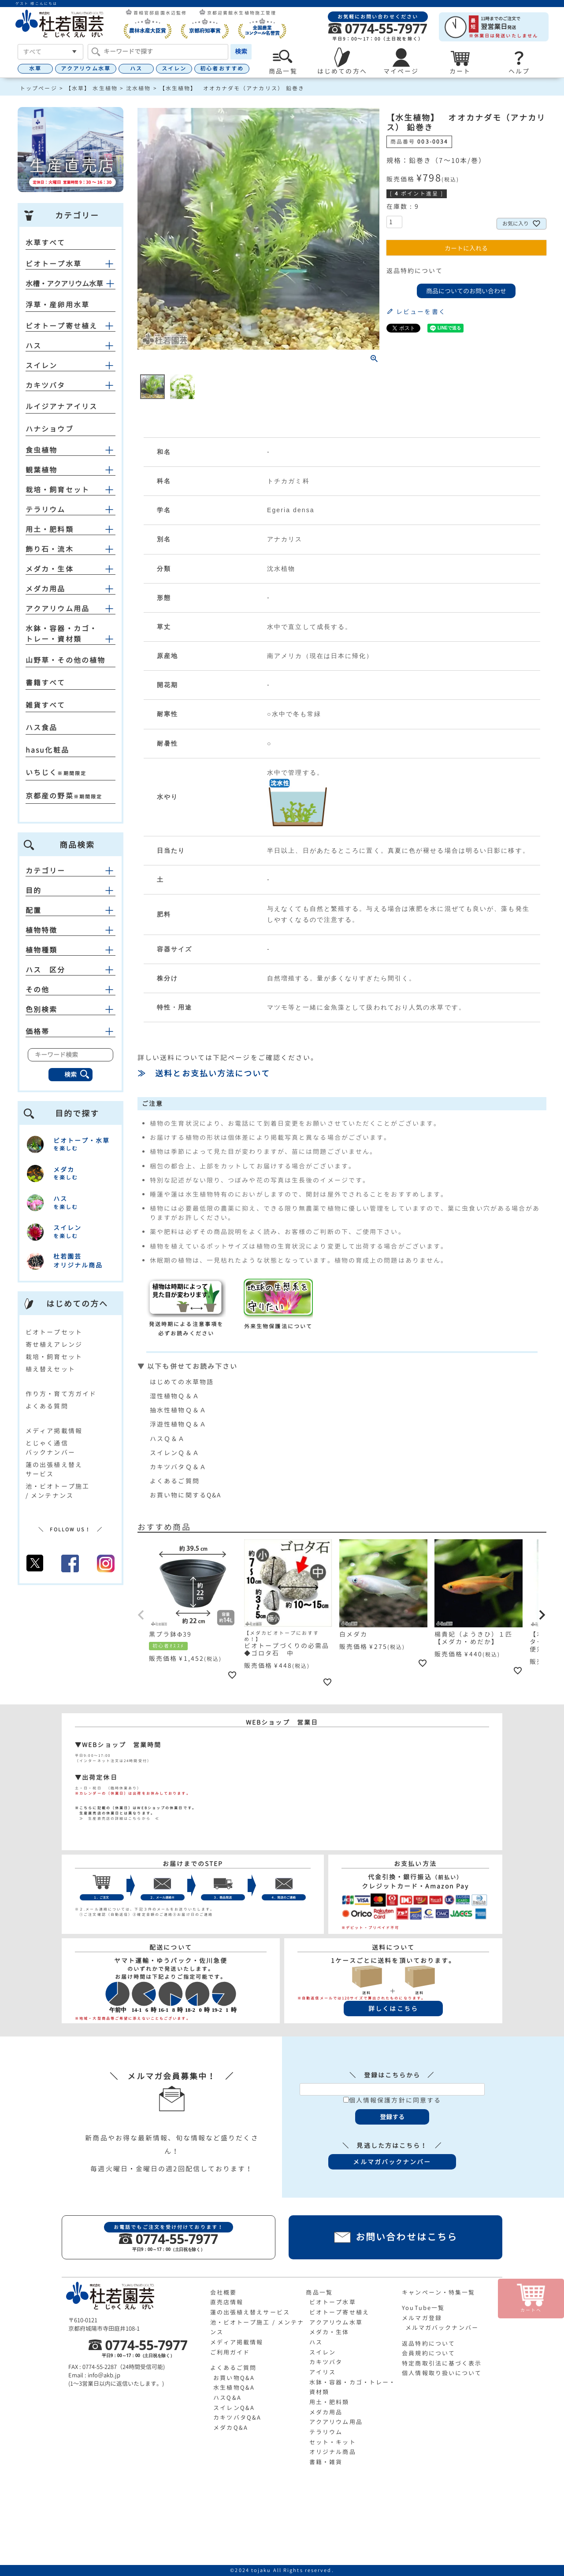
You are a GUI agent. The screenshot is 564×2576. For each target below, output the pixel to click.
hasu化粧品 (47, 750)
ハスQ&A (227, 2398)
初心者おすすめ (222, 68)
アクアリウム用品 (57, 609)
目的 (70, 890)
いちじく (41, 772)
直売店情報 (227, 2302)
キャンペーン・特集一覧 (438, 2292)
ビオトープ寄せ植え (61, 326)
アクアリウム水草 (86, 68)
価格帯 (70, 1031)
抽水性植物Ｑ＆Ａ (178, 1410)
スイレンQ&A (234, 2408)
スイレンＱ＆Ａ (175, 1453)
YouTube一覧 (423, 2308)
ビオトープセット (54, 1332)
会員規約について (428, 2353)
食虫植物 (41, 450)
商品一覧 (319, 2292)
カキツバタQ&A (237, 2417)
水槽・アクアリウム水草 (64, 283)
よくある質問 (47, 1406)
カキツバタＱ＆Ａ (178, 1467)
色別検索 (70, 1009)
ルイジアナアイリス (61, 406)
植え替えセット (50, 1369)
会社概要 (223, 2292)
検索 (241, 51)
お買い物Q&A (234, 2378)
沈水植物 (138, 88)
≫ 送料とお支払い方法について (204, 1073)
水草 (35, 68)
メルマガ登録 (422, 2318)
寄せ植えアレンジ (54, 1344)
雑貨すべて (46, 705)
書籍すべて (46, 682)
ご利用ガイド (230, 2352)
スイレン (174, 68)
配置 (70, 910)
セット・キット (332, 2442)
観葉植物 (41, 470)
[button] (141, 1615)
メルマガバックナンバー (442, 2328)
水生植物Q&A (234, 2387)
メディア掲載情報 (54, 1431)
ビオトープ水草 (54, 264)
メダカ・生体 (50, 569)
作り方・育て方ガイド (61, 1394)
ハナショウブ (50, 429)
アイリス (322, 2372)
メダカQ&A (230, 2428)
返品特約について (414, 270)
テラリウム (46, 509)
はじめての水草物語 (182, 1382)
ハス (136, 68)
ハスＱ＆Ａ (168, 1438)
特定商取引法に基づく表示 (442, 2363)
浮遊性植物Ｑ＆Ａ (178, 1424)
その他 (70, 989)
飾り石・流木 (50, 549)
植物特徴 (70, 930)
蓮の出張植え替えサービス (250, 2312)
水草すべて (46, 243)
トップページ (38, 88)
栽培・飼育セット (57, 490)
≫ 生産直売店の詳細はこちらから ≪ (117, 1818)
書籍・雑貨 (326, 2462)
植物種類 (70, 950)
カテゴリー (70, 870)
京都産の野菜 (50, 796)
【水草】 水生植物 (92, 88)
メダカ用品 (46, 589)
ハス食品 (41, 727)
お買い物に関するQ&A (185, 1495)
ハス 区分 (70, 970)
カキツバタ (46, 385)
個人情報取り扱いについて (442, 2373)
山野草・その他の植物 (65, 660)
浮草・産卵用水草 (57, 305)
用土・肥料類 (50, 529)
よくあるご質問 (175, 1481)
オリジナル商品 (332, 2452)
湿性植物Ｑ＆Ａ (175, 1396)
